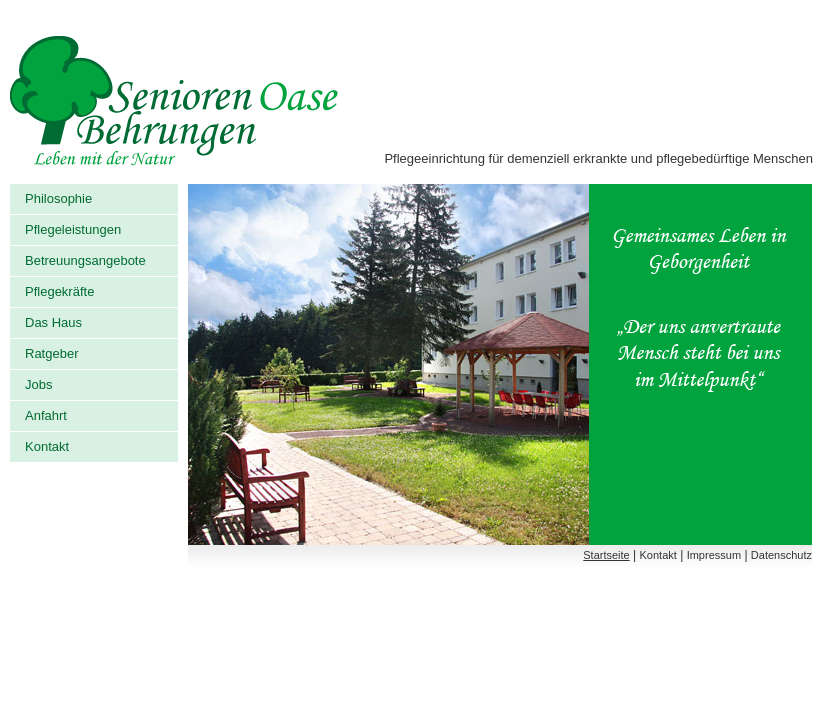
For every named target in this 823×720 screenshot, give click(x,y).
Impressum (714, 555)
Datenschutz (781, 555)
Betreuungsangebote (85, 260)
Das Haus (53, 322)
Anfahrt (46, 415)
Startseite (606, 555)
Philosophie (58, 198)
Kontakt (47, 446)
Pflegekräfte (59, 291)
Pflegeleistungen (73, 229)
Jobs (38, 384)
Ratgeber (51, 353)
